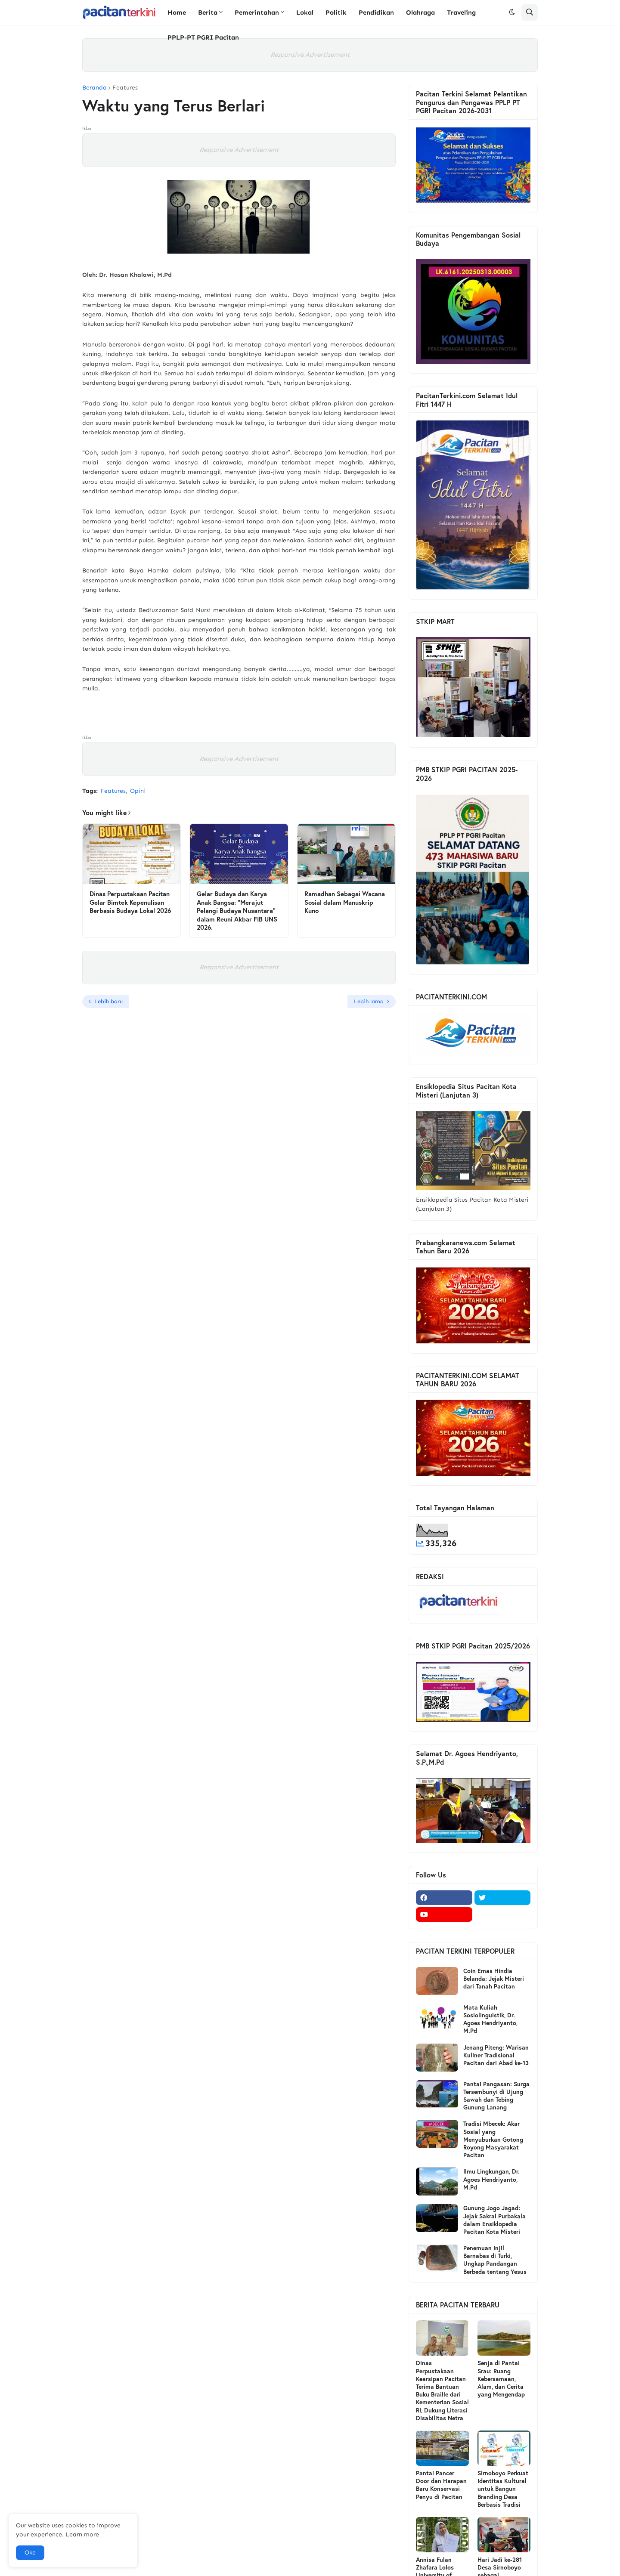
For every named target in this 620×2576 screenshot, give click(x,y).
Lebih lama (369, 1001)
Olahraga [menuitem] (420, 12)
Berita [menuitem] (207, 12)
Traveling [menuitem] (461, 12)
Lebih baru (108, 1001)
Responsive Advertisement (310, 55)
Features (125, 88)
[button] (511, 12)
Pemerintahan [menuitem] (257, 12)
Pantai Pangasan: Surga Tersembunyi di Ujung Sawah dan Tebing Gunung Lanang (496, 2096)
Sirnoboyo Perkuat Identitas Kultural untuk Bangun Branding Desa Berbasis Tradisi (502, 2488)
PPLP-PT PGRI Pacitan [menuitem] (203, 37)
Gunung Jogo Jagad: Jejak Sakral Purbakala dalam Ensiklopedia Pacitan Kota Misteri (494, 2220)
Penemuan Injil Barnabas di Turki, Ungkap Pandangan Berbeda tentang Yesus (495, 2260)
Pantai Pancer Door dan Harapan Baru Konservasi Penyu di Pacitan (441, 2485)
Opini (138, 791)
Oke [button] (30, 2552)
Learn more (82, 2534)
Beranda (94, 88)
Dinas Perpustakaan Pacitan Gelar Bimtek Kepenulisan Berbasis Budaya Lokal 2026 (130, 902)
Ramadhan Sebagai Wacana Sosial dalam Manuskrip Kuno (344, 902)
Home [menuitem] (176, 12)
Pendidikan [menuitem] (376, 12)
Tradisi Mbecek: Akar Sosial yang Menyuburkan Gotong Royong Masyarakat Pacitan (493, 2139)
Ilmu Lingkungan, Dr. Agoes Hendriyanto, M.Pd (491, 2179)
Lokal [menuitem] (304, 12)
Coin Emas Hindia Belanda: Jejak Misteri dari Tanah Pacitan (493, 1978)
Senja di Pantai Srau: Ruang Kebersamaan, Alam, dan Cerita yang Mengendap (501, 2378)
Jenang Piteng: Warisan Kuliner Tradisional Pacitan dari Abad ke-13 (496, 2055)
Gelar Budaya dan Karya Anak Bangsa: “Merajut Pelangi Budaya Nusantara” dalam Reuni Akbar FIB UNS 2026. (237, 910)
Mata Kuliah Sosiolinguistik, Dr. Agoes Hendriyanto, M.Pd (490, 2019)
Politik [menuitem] (336, 12)
